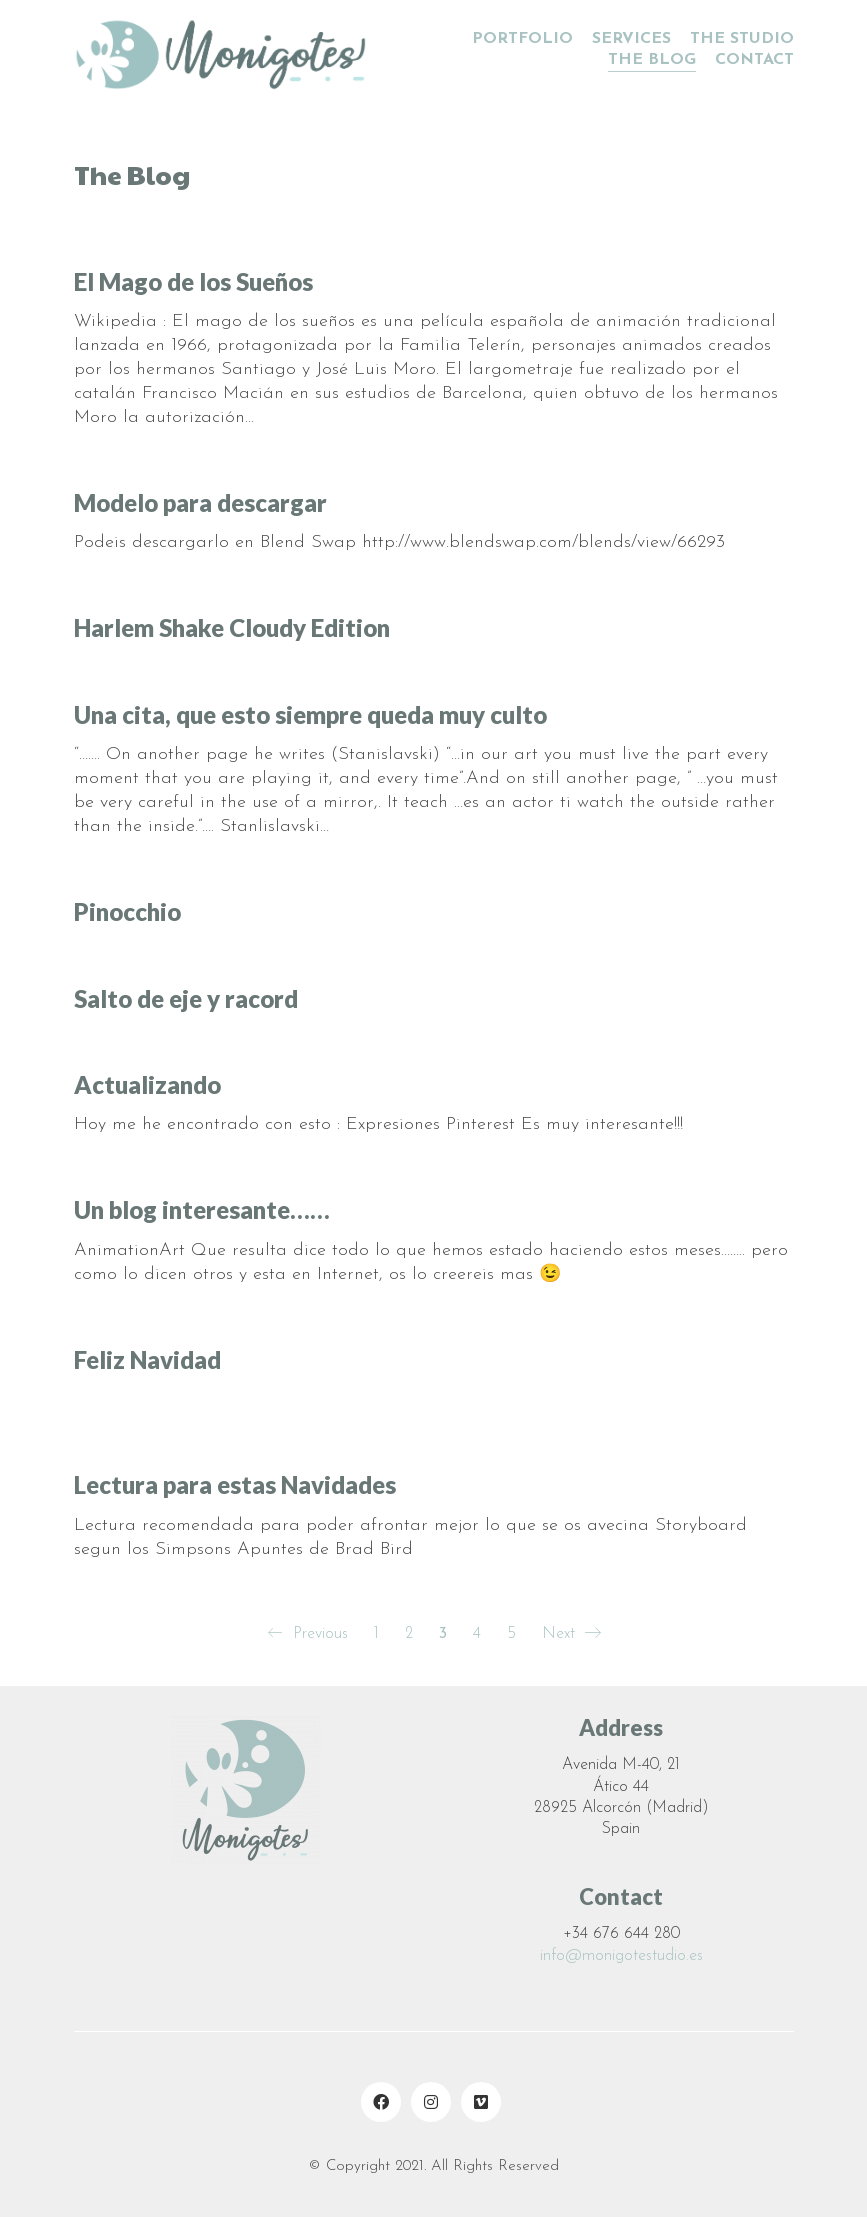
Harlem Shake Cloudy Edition (232, 628)
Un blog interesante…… (202, 1211)
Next (571, 1634)
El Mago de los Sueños (193, 282)
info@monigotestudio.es (621, 1956)
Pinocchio (127, 912)
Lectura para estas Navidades (235, 1487)
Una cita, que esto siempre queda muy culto (310, 715)
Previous (307, 1634)
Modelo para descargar (200, 503)
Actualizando (147, 1085)
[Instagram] (431, 2102)
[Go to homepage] (224, 50)
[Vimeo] (481, 2102)
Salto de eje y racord (186, 999)
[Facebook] (381, 2102)
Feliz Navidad (147, 1361)
